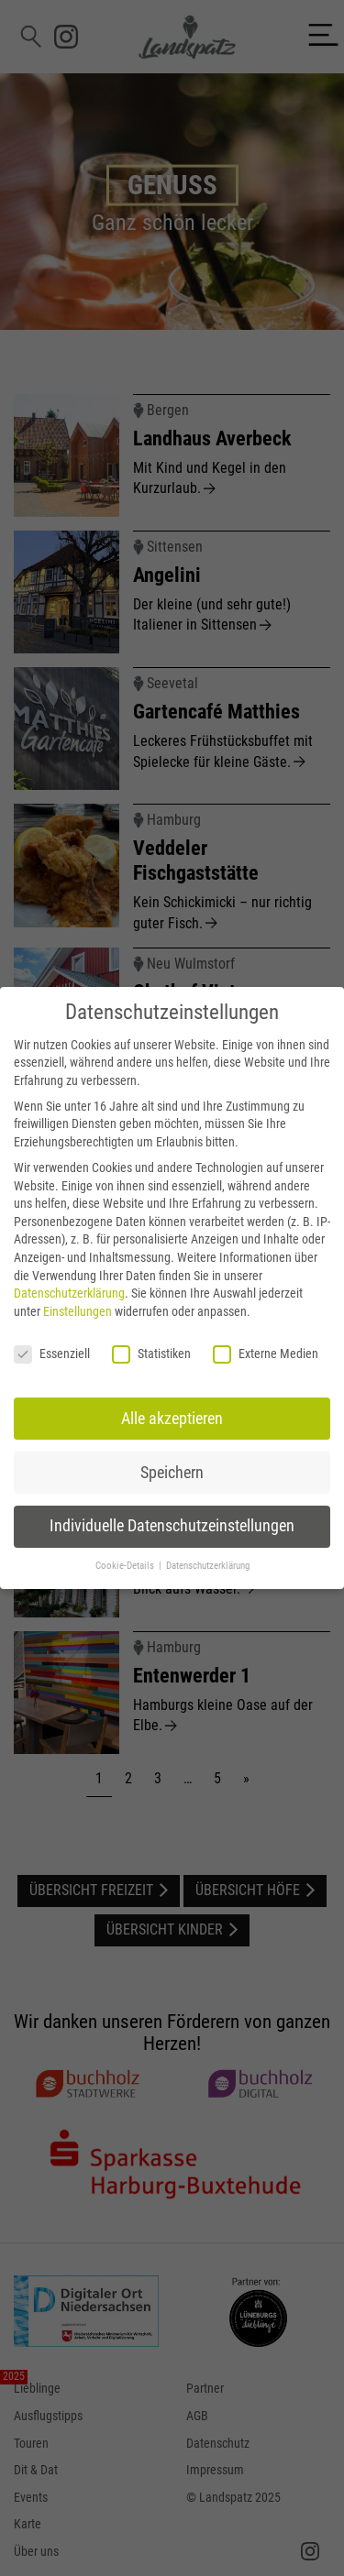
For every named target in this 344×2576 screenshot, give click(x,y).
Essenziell (52, 1354)
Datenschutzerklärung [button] (208, 1566)
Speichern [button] (172, 1472)
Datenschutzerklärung (69, 1293)
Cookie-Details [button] (126, 1566)
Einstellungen (77, 1311)
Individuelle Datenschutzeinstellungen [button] (172, 1526)
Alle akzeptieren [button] (172, 1418)
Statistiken (151, 1354)
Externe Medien (265, 1354)
